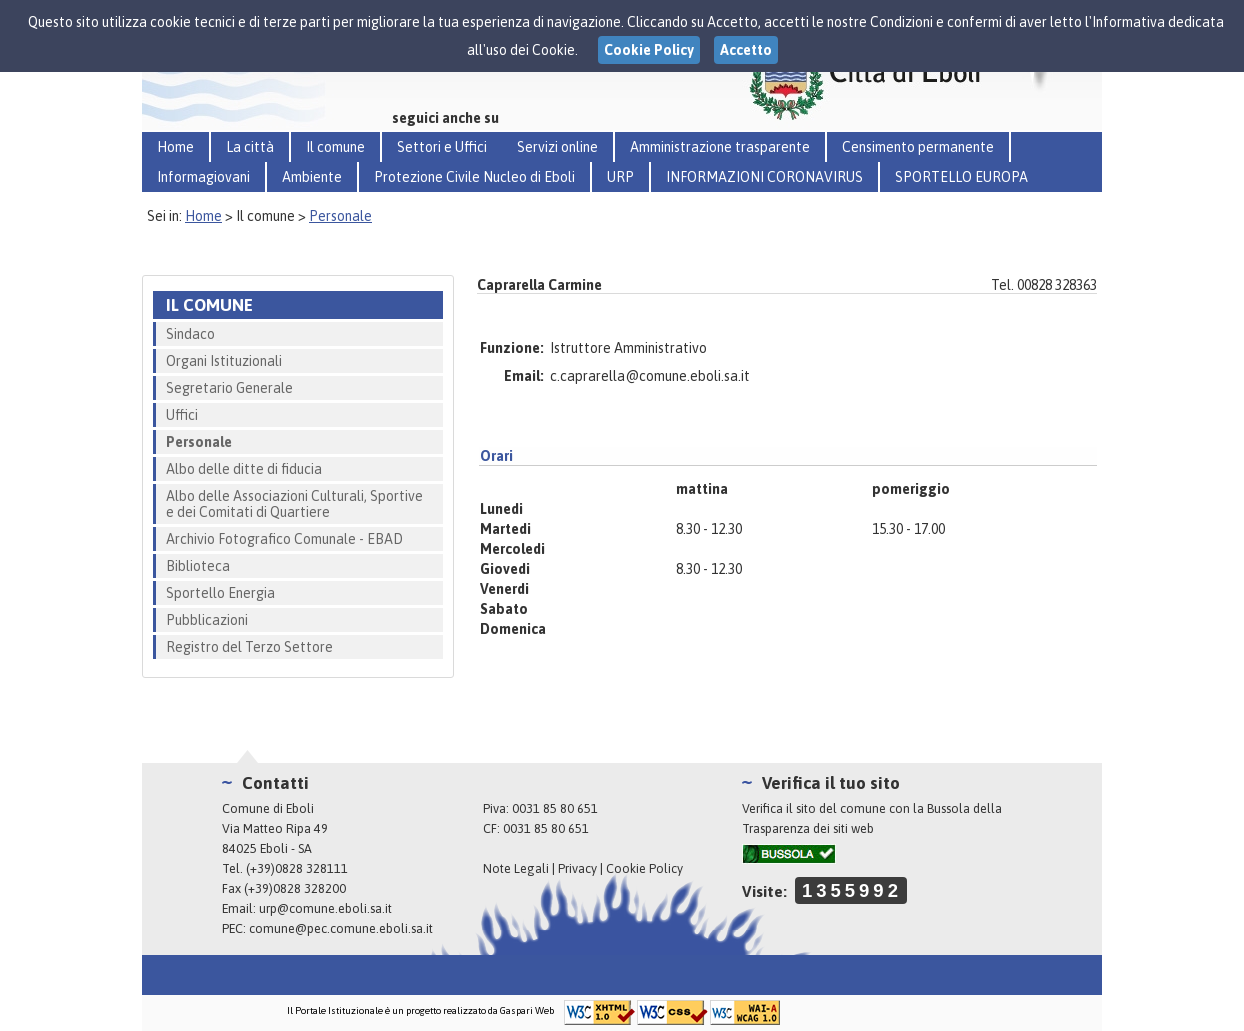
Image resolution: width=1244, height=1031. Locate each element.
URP (620, 177)
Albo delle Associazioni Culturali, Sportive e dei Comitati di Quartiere (294, 504)
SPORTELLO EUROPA (961, 177)
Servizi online (557, 147)
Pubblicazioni (207, 620)
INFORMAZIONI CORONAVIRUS (764, 177)
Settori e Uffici (442, 147)
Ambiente (312, 177)
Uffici (182, 415)
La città (250, 147)
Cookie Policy (644, 868)
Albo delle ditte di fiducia (244, 469)
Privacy (577, 868)
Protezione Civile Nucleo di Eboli (474, 177)
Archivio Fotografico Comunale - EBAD (284, 539)
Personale (340, 216)
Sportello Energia (220, 593)
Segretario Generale (229, 388)
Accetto (746, 50)
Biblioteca (198, 566)
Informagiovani (203, 177)
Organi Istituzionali (224, 361)
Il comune (335, 147)
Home (175, 147)
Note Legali (516, 868)
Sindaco (190, 334)
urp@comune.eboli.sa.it (325, 908)
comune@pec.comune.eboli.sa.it (341, 928)
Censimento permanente (918, 147)
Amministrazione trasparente (720, 147)
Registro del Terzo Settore (249, 647)
